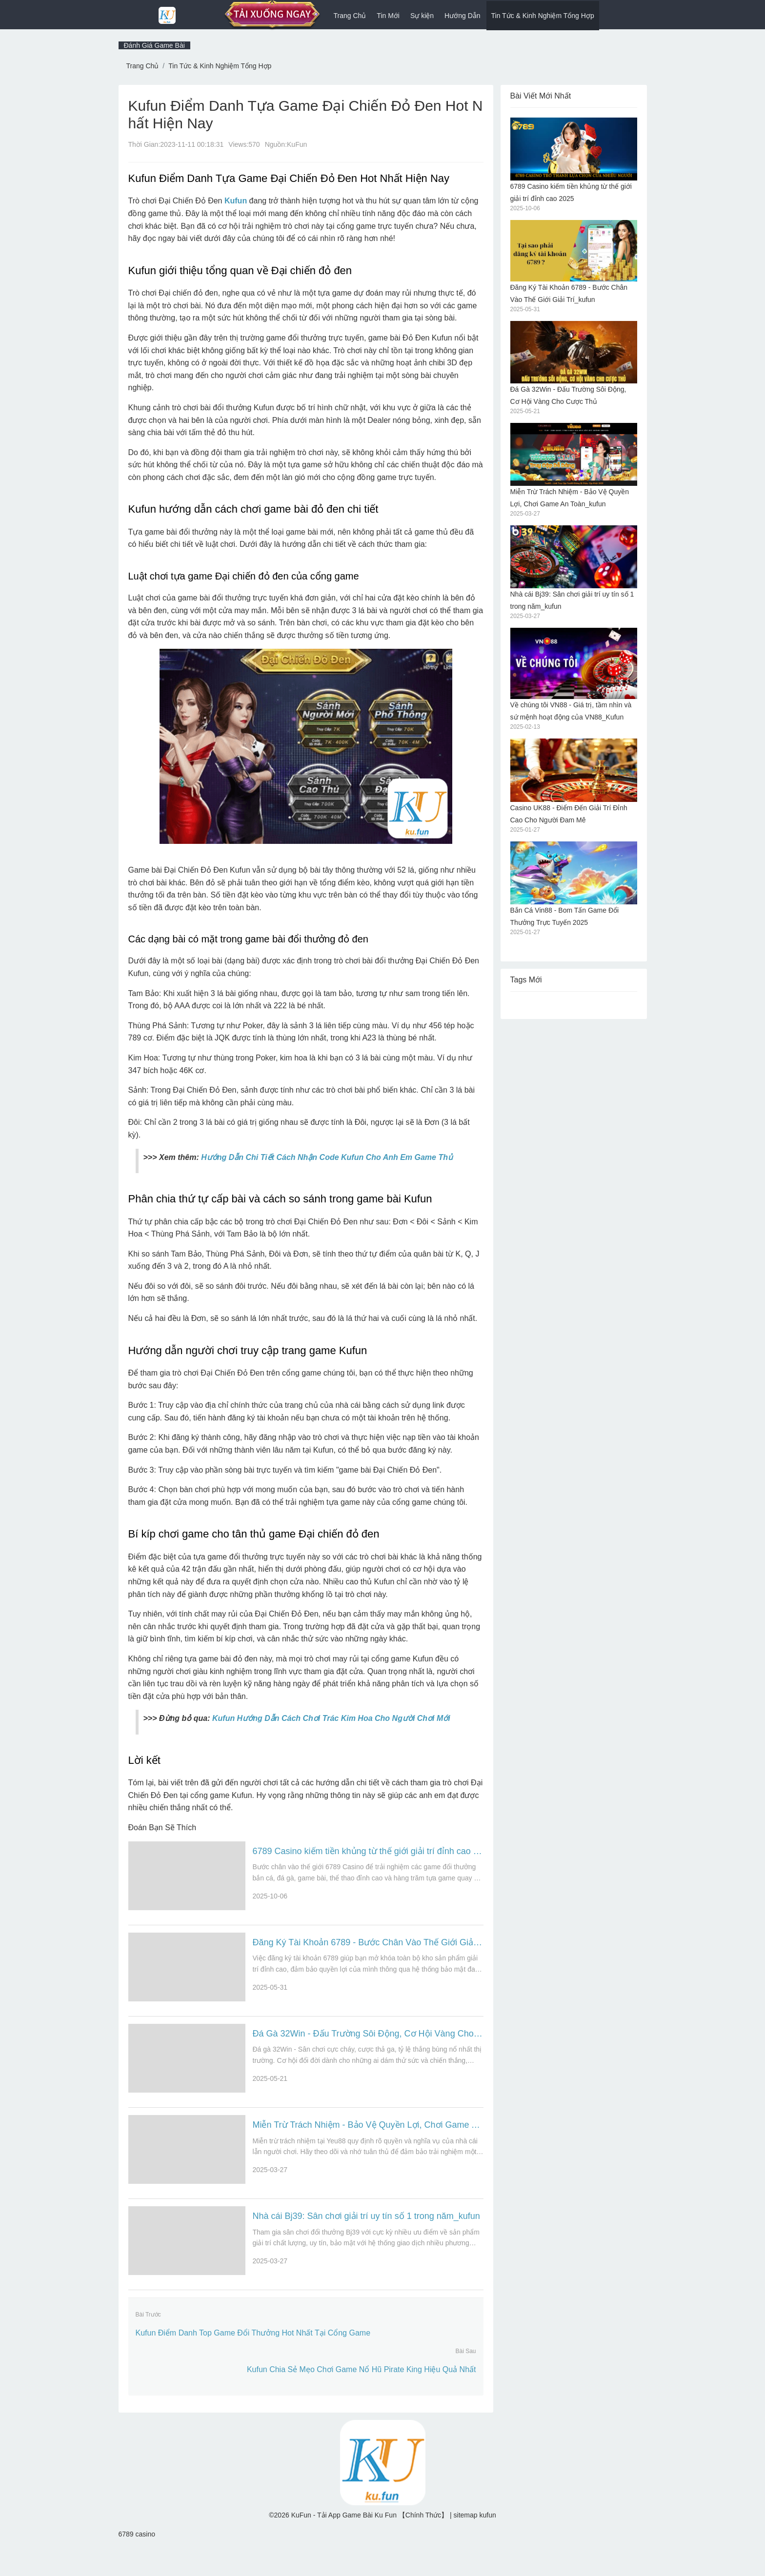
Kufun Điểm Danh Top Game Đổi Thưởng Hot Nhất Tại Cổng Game (253, 2362)
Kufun (235, 201)
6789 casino (137, 2563)
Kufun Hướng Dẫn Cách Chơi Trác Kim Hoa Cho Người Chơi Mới (331, 1718)
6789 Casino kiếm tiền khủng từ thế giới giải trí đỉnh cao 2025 (368, 1851)
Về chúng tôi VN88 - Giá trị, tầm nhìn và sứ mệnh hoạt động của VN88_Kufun (573, 674)
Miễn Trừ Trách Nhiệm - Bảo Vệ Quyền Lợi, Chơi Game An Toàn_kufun (368, 2142)
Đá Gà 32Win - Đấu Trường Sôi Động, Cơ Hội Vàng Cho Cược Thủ (368, 2045)
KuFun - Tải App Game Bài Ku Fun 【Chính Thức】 (370, 2544)
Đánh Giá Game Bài (154, 45)
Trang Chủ (350, 16)
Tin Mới (388, 16)
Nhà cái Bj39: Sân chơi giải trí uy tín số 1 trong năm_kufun (366, 2239)
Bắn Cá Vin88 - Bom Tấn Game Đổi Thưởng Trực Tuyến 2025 (573, 884)
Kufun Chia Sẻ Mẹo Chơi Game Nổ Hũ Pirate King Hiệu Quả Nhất (361, 2399)
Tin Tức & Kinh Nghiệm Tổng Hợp (542, 16)
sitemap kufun (475, 2544)
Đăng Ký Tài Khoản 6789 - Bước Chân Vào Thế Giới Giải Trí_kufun (368, 1948)
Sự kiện (422, 16)
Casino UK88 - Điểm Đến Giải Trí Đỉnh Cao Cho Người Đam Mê (573, 781)
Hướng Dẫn (462, 16)
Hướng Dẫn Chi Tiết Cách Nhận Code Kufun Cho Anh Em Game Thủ (327, 1157)
